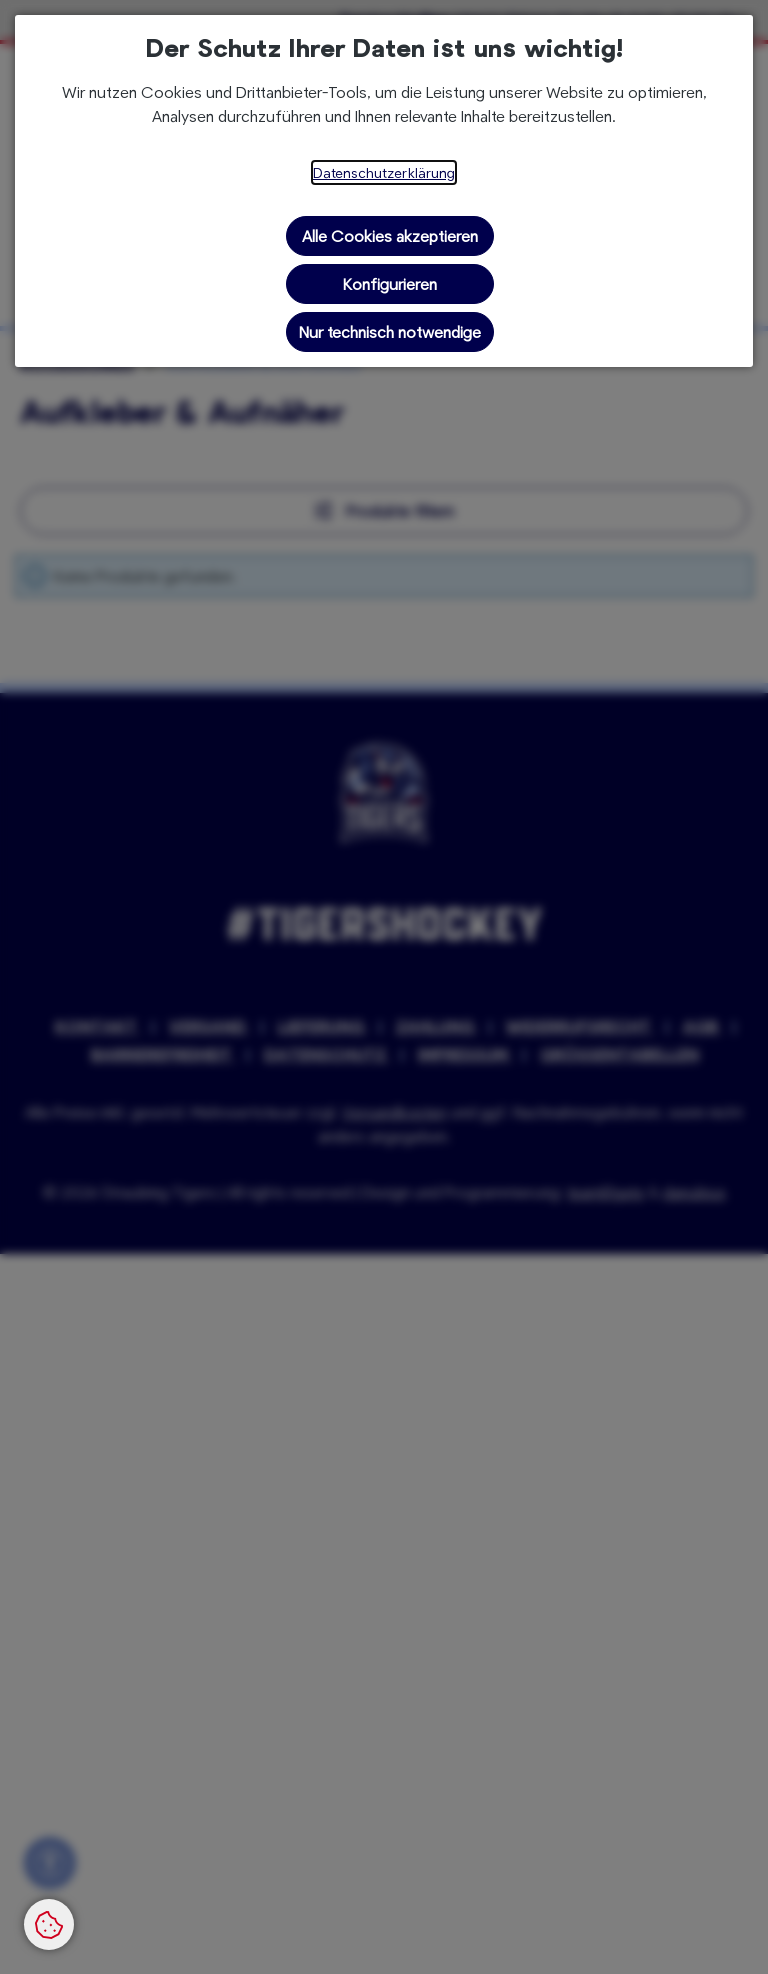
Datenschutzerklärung (384, 172)
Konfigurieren (390, 283)
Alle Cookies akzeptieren (390, 235)
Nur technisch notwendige (390, 331)
